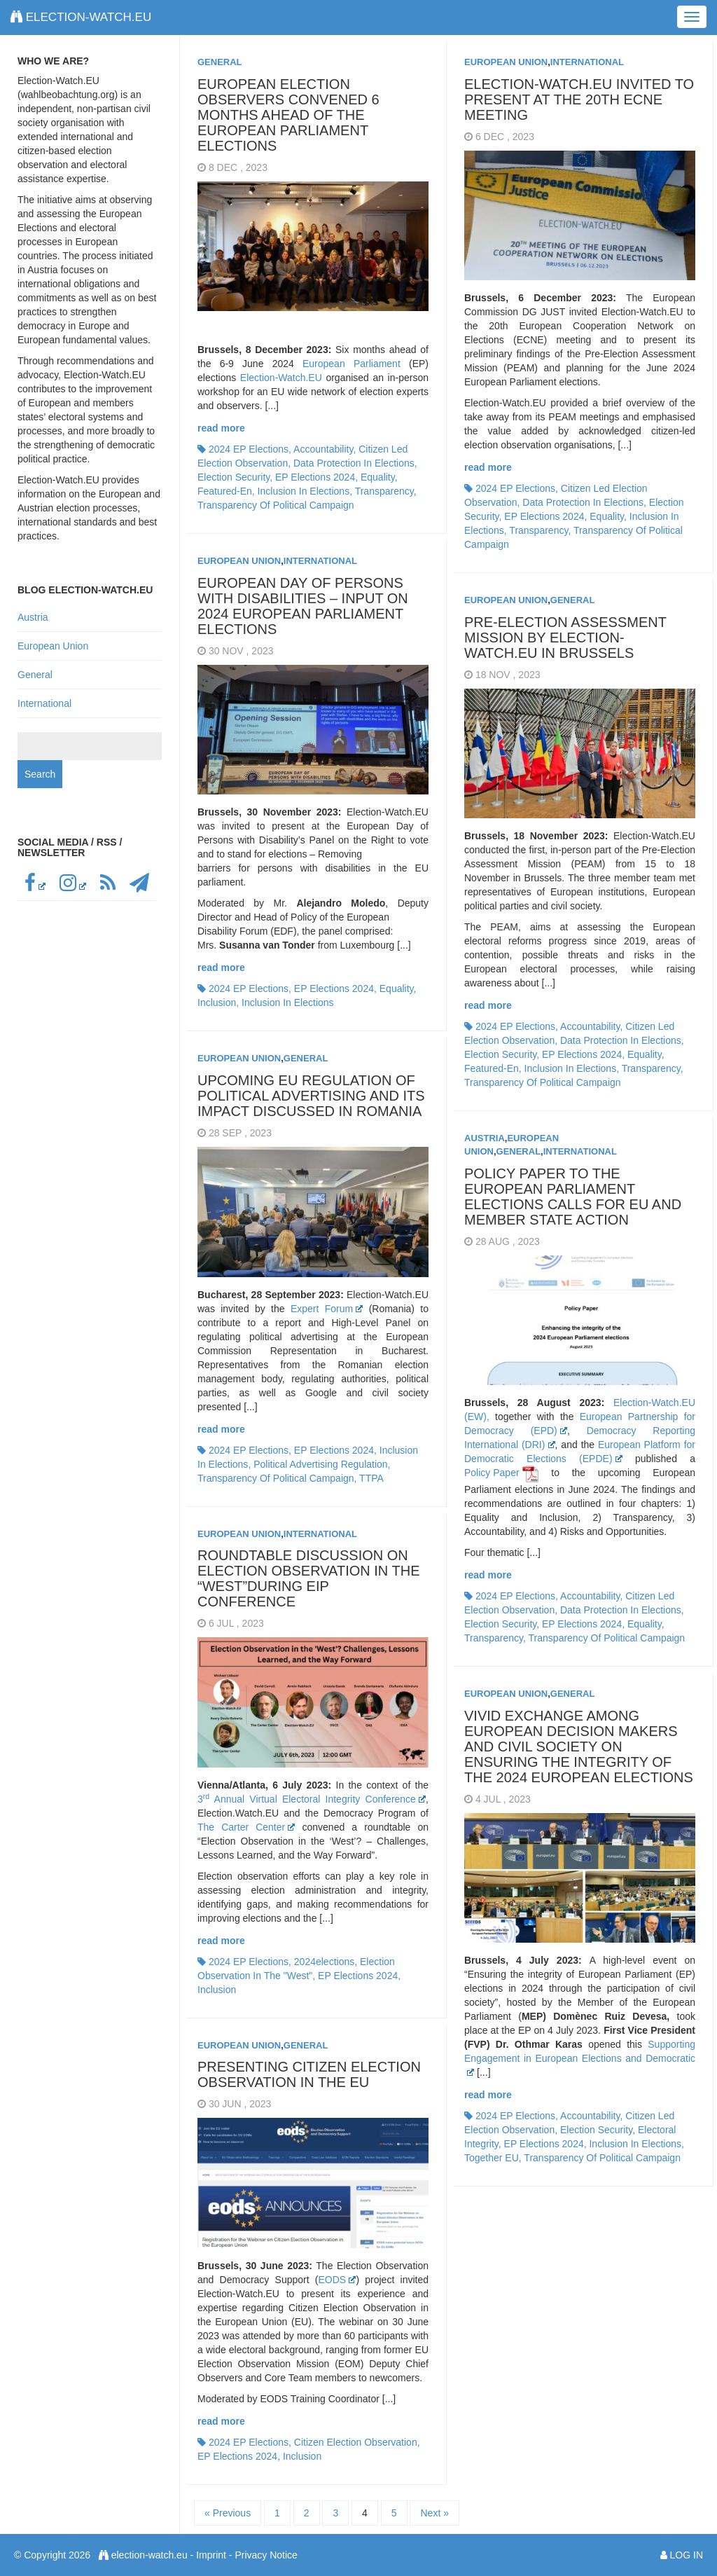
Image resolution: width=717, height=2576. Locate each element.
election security (233, 477)
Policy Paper (492, 1472)
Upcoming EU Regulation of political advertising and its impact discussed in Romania (311, 1096)
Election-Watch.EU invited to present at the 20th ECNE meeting (579, 99)
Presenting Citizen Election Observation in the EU (309, 2074)
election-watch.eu (81, 17)
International (587, 62)
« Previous (227, 2513)
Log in (686, 2555)
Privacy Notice (266, 2555)
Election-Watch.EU (281, 377)
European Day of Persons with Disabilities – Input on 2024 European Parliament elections (302, 606)
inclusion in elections (304, 491)
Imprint (211, 2555)
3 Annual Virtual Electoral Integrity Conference (311, 1799)
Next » (434, 2513)
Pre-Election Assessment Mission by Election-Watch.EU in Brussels (565, 637)
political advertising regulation (320, 1464)
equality (378, 477)
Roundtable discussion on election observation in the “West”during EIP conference (308, 1578)
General (219, 62)
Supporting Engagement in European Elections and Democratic (579, 2057)
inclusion (216, 1002)
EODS (337, 2279)
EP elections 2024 (315, 477)
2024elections (324, 1961)
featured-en (224, 491)
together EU (491, 2157)
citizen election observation (355, 2442)
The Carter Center (246, 1827)
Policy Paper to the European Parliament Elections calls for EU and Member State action (572, 1196)
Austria (484, 1138)
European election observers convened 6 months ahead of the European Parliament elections (288, 114)
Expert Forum (327, 1308)
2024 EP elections (248, 449)
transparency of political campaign (275, 505)
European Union (506, 62)
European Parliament (351, 363)
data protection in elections (354, 463)
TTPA (371, 1478)
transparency (384, 491)
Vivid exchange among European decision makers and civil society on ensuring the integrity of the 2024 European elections (578, 1746)
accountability (323, 449)
